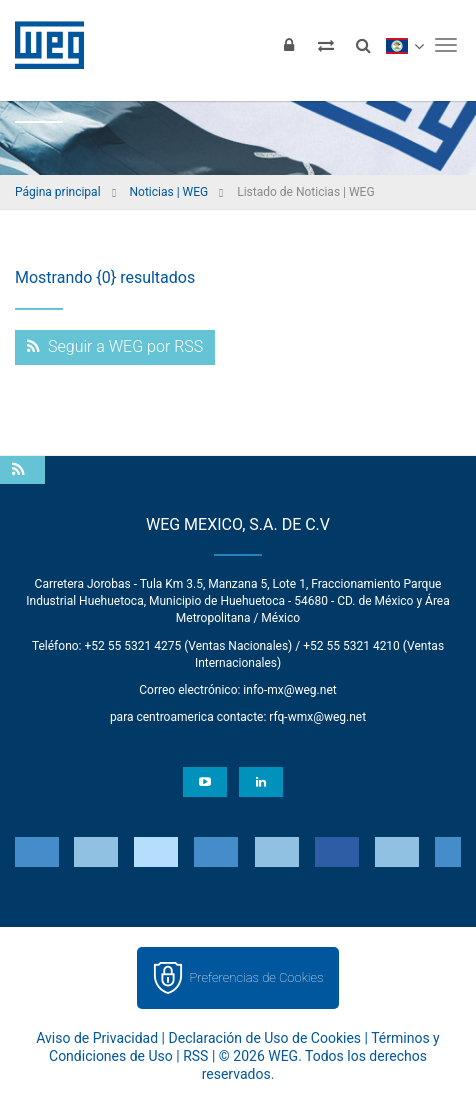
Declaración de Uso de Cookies (265, 1038)
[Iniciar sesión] (289, 45)
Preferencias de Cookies (256, 977)
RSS (195, 1056)
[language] (404, 45)
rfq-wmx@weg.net (317, 717)
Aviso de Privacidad (97, 1038)
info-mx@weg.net (289, 690)
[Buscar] (363, 45)
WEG (42, 45)
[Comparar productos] (326, 45)
